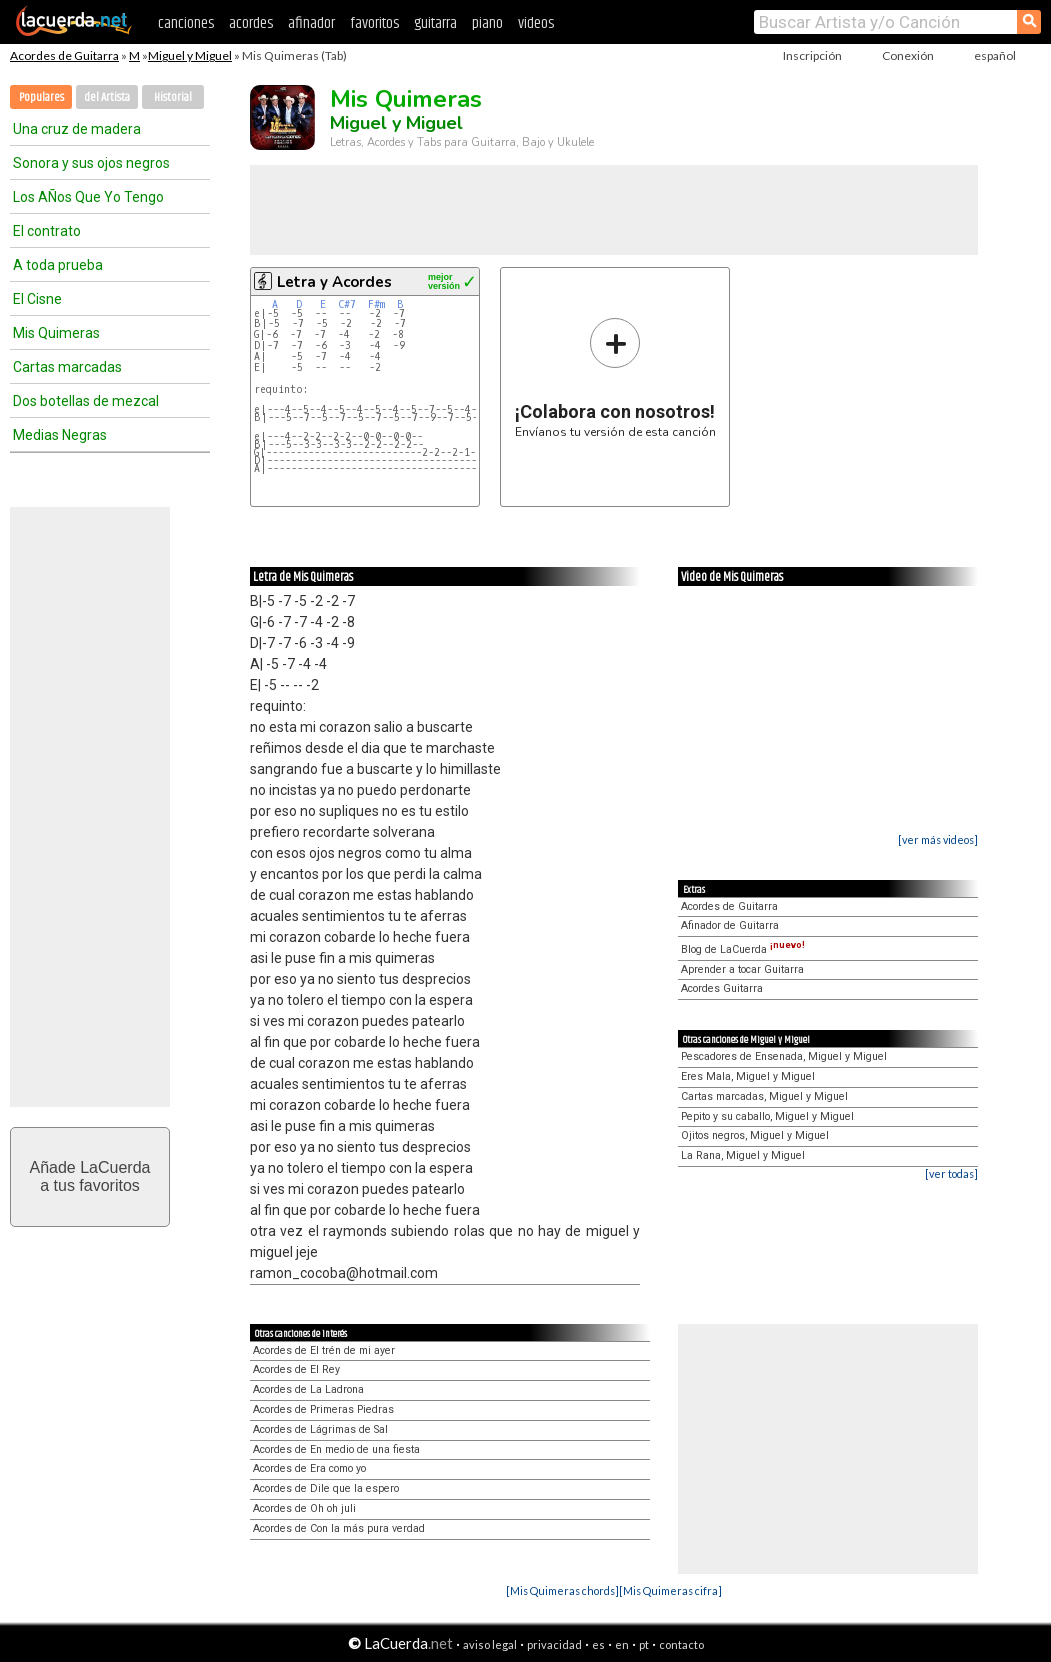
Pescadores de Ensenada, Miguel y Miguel (784, 1056)
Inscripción (812, 55)
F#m (376, 304)
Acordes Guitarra (722, 988)
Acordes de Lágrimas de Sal (320, 1429)
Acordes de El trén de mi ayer (324, 1350)
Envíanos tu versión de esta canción (615, 377)
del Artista (107, 97)
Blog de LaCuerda (743, 949)
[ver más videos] (938, 839)
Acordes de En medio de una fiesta (336, 1449)
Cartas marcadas (67, 367)
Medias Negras (60, 435)
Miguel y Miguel (190, 55)
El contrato (47, 231)
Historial (173, 97)
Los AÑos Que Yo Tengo (88, 197)
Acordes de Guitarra (64, 55)
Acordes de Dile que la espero (326, 1488)
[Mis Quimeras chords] (562, 1590)
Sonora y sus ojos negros (91, 163)
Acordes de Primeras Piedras (323, 1409)
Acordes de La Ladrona (308, 1389)
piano (487, 23)
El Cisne (37, 299)
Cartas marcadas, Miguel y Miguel (764, 1096)
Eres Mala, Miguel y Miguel (748, 1076)
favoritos (374, 23)
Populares (41, 97)
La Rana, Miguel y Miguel (743, 1155)
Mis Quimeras (56, 333)
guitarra (435, 23)
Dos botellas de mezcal (86, 401)
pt (644, 1644)
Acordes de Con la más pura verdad (339, 1528)
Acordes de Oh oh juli (304, 1508)
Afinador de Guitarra (730, 925)
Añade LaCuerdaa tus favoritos (90, 1176)
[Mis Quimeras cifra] (670, 1590)
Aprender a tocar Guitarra (742, 969)
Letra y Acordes (334, 282)
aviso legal (490, 1644)
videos (536, 23)
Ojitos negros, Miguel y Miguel (755, 1135)
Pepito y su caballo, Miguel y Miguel (767, 1116)
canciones (186, 23)
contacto (681, 1644)
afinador (311, 23)
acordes (251, 23)
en (622, 1644)
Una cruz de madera (77, 129)
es (598, 1644)
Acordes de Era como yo (309, 1468)
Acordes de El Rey (296, 1369)
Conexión (908, 55)
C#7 (347, 304)
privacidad (554, 1644)
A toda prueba (58, 265)
